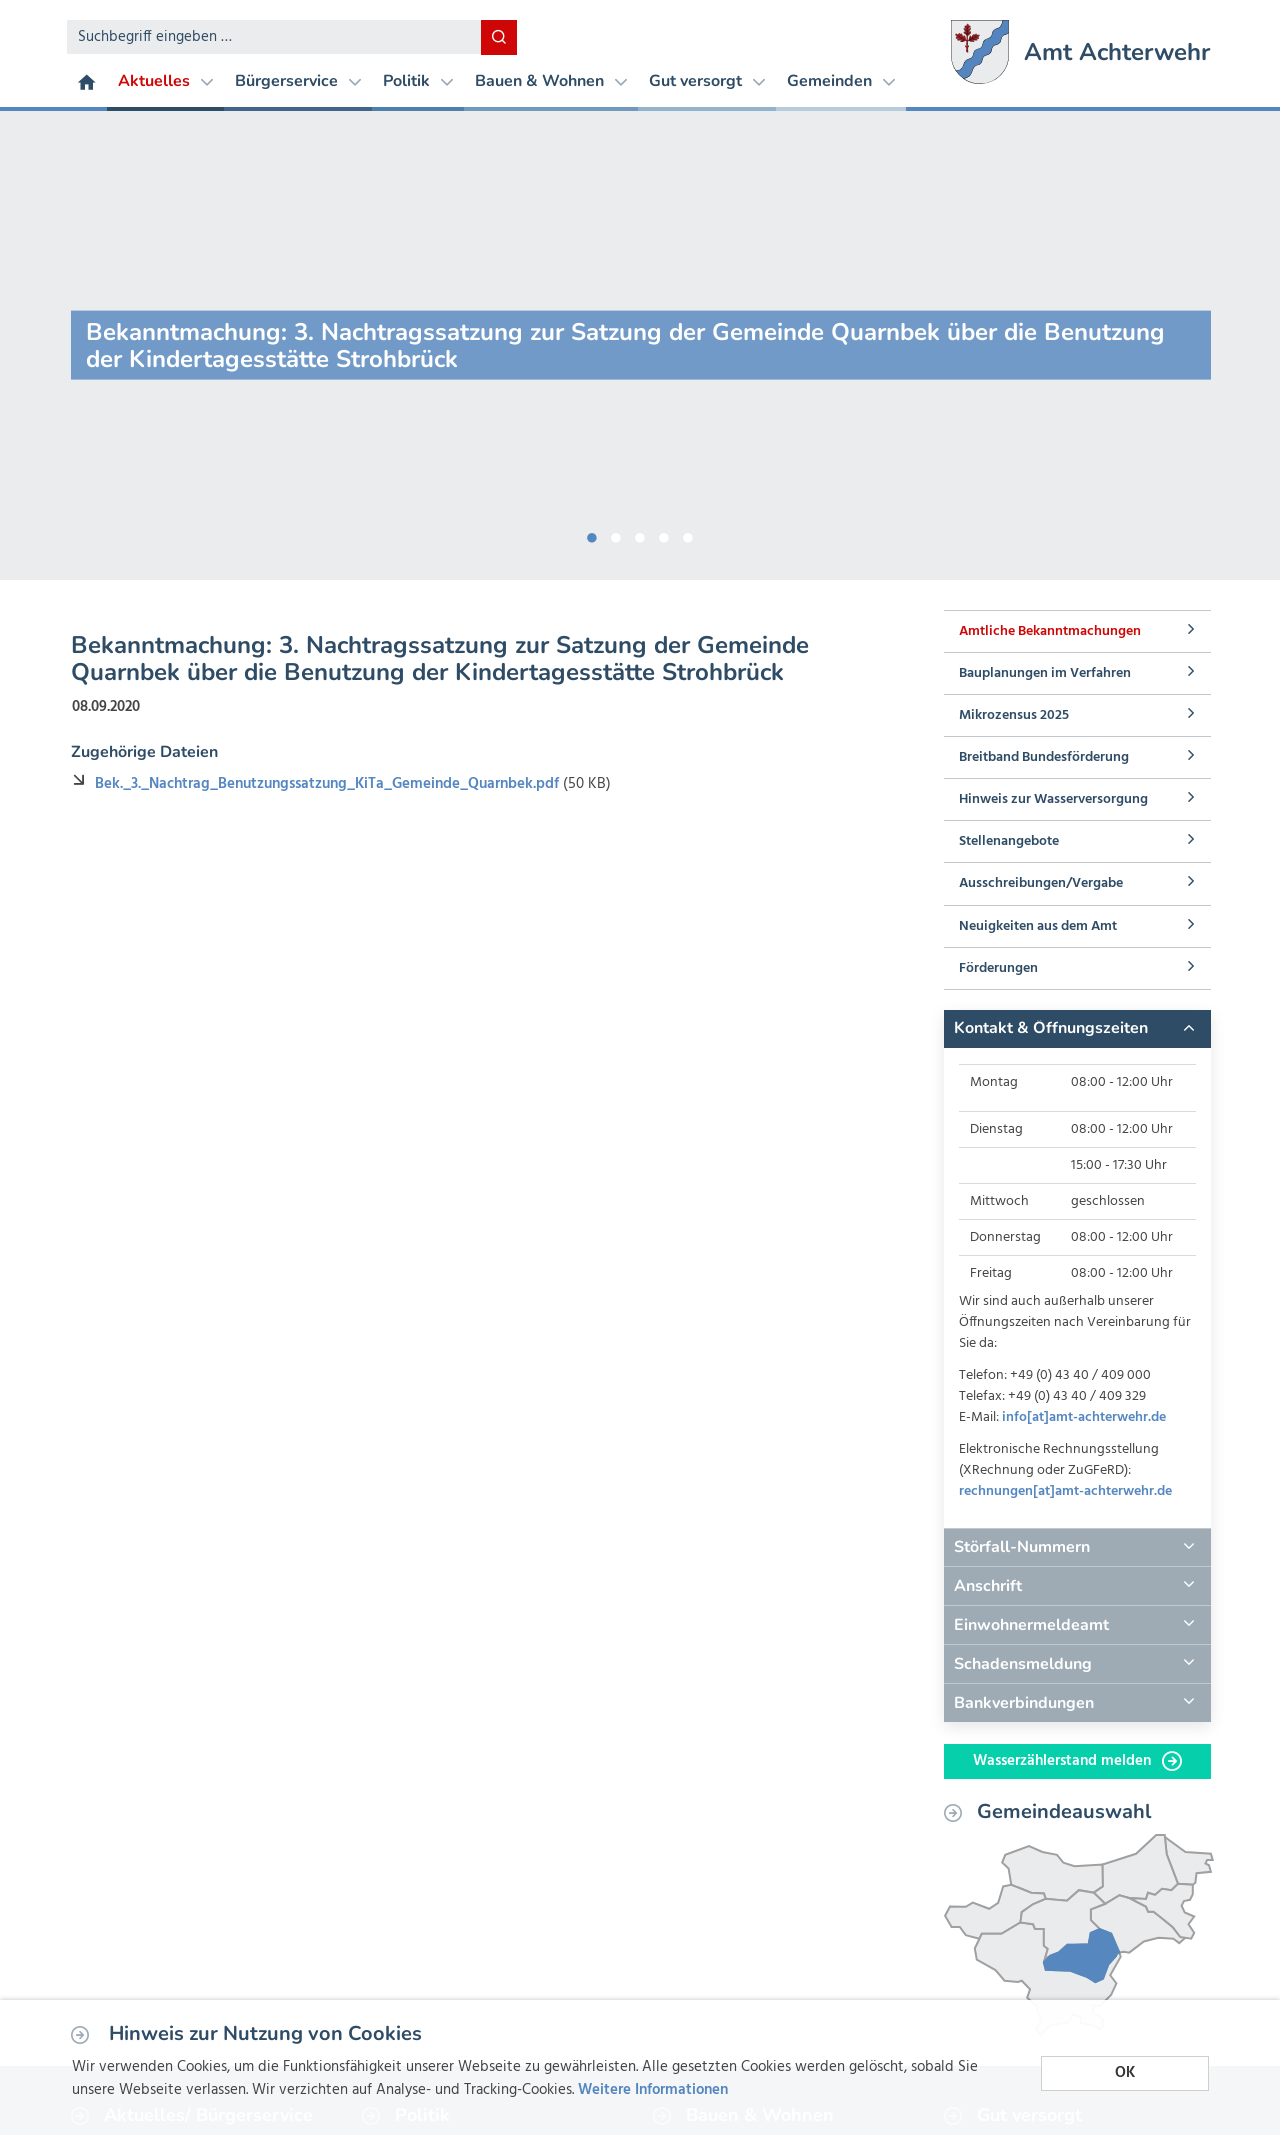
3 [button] (640, 534)
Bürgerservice (298, 81)
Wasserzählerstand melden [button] (1077, 1761)
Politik (418, 81)
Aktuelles (165, 81)
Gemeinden (841, 81)
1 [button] (592, 534)
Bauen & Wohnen (551, 81)
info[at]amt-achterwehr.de (1084, 1417)
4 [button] (664, 534)
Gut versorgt (707, 81)
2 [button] (616, 534)
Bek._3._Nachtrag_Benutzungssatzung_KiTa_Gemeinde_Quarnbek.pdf (329, 784)
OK (1125, 2073)
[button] (1077, 1029)
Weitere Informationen (653, 2090)
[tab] (1077, 1029)
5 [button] (688, 534)
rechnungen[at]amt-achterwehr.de (1065, 1491)
